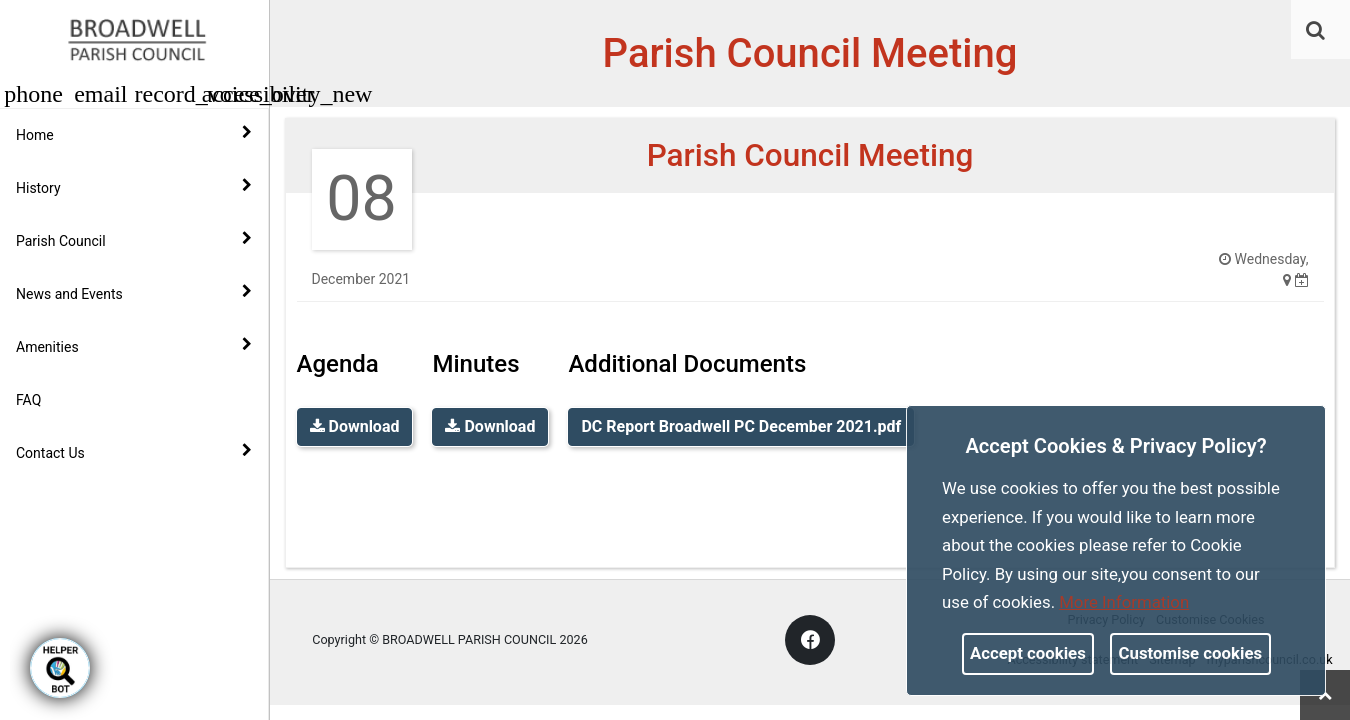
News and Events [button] (134, 293)
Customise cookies (1191, 653)
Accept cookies (1028, 653)
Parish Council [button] (134, 240)
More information (1124, 602)
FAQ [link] (28, 400)
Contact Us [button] (134, 452)
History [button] (134, 187)
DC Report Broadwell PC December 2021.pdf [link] (741, 426)
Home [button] (134, 134)
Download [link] (355, 426)
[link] (1315, 30)
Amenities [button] (134, 346)
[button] (1317, 32)
